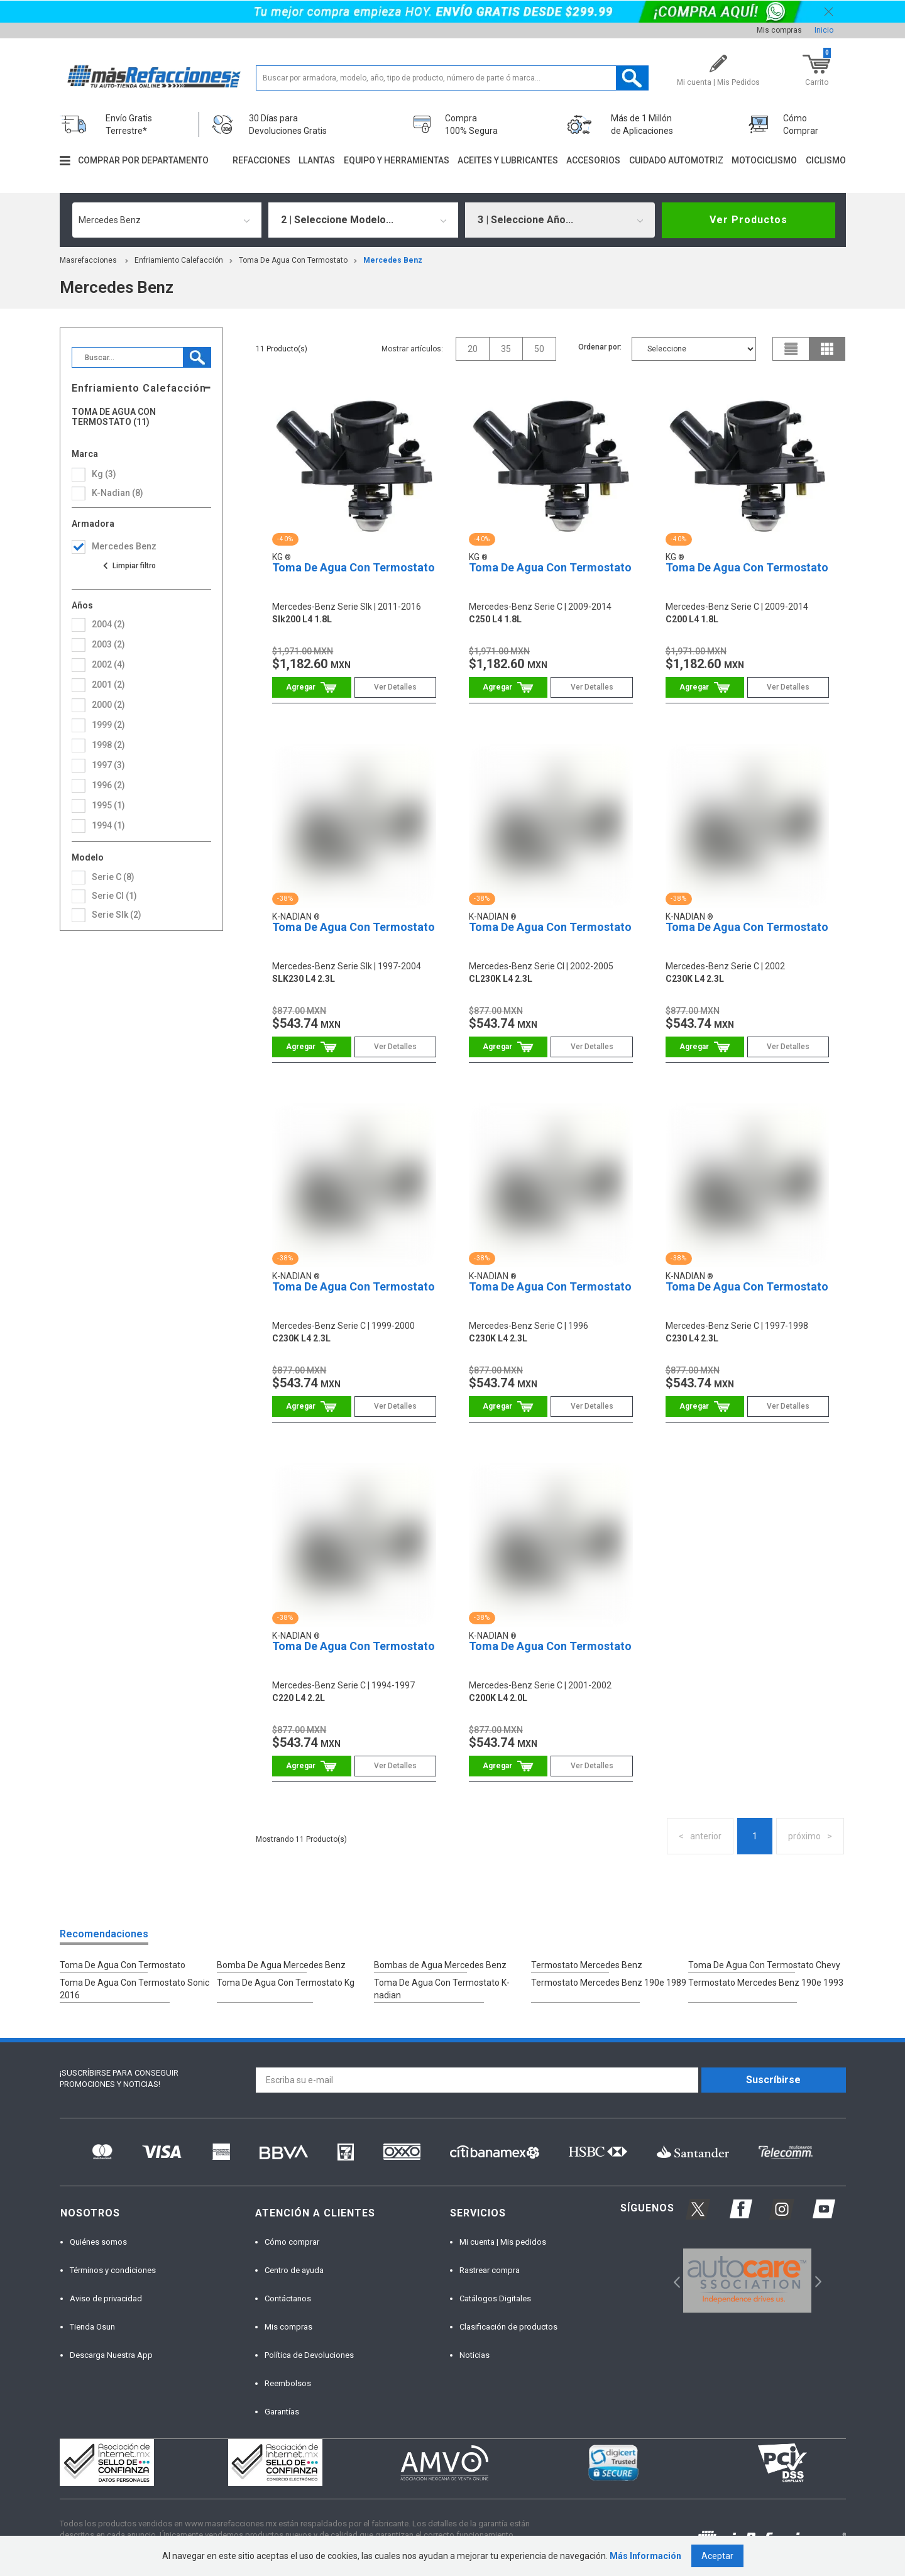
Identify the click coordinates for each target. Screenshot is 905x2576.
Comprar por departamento (143, 160)
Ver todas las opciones (129, 565)
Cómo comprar (292, 2242)
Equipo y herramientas (396, 160)
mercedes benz (392, 260)
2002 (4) (108, 664)
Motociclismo (764, 160)
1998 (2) (108, 745)
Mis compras (779, 30)
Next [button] (817, 2281)
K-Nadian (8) (117, 493)
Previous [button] (673, 2281)
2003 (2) (108, 644)
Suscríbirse (773, 2080)
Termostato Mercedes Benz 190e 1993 (765, 1983)
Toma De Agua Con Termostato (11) (114, 416)
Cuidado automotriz (676, 160)
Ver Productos (748, 220)
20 (473, 349)
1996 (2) (108, 785)
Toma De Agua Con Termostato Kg (285, 1983)
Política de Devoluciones (309, 2355)
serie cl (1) (114, 896)
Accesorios (593, 160)
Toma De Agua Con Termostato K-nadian (442, 1989)
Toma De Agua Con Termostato (293, 260)
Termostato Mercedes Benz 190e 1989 (608, 1983)
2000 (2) (108, 705)
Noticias (474, 2355)
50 (539, 349)
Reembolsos (288, 2383)
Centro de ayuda (294, 2270)
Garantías (282, 2411)
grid (827, 349)
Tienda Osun (92, 2326)
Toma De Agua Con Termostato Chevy (764, 1965)
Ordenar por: (600, 347)
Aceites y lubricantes (508, 160)
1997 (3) (108, 765)
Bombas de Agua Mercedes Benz (440, 1965)
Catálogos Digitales (495, 2298)
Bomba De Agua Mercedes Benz (281, 1965)
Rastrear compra (489, 2270)
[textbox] (452, 78)
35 (506, 349)
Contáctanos (288, 2298)
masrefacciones (88, 260)
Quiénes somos (98, 2242)
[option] (747, 2280)
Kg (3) (104, 474)
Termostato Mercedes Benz (586, 1965)
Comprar (311, 687)
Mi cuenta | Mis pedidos (502, 2242)
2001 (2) (108, 685)
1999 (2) (108, 725)
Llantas (317, 160)
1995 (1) (108, 805)
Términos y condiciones (113, 2270)
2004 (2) (108, 624)
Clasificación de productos (508, 2326)
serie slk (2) (116, 915)
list (791, 349)
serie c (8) (113, 877)
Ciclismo (826, 160)
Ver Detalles (395, 687)
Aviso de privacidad (106, 2298)
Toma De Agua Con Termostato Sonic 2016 (134, 1989)
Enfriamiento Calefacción (178, 260)
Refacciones (261, 160)
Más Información (645, 2556)
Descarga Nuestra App (111, 2355)
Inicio (823, 30)
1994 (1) (108, 825)
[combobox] (167, 220)
